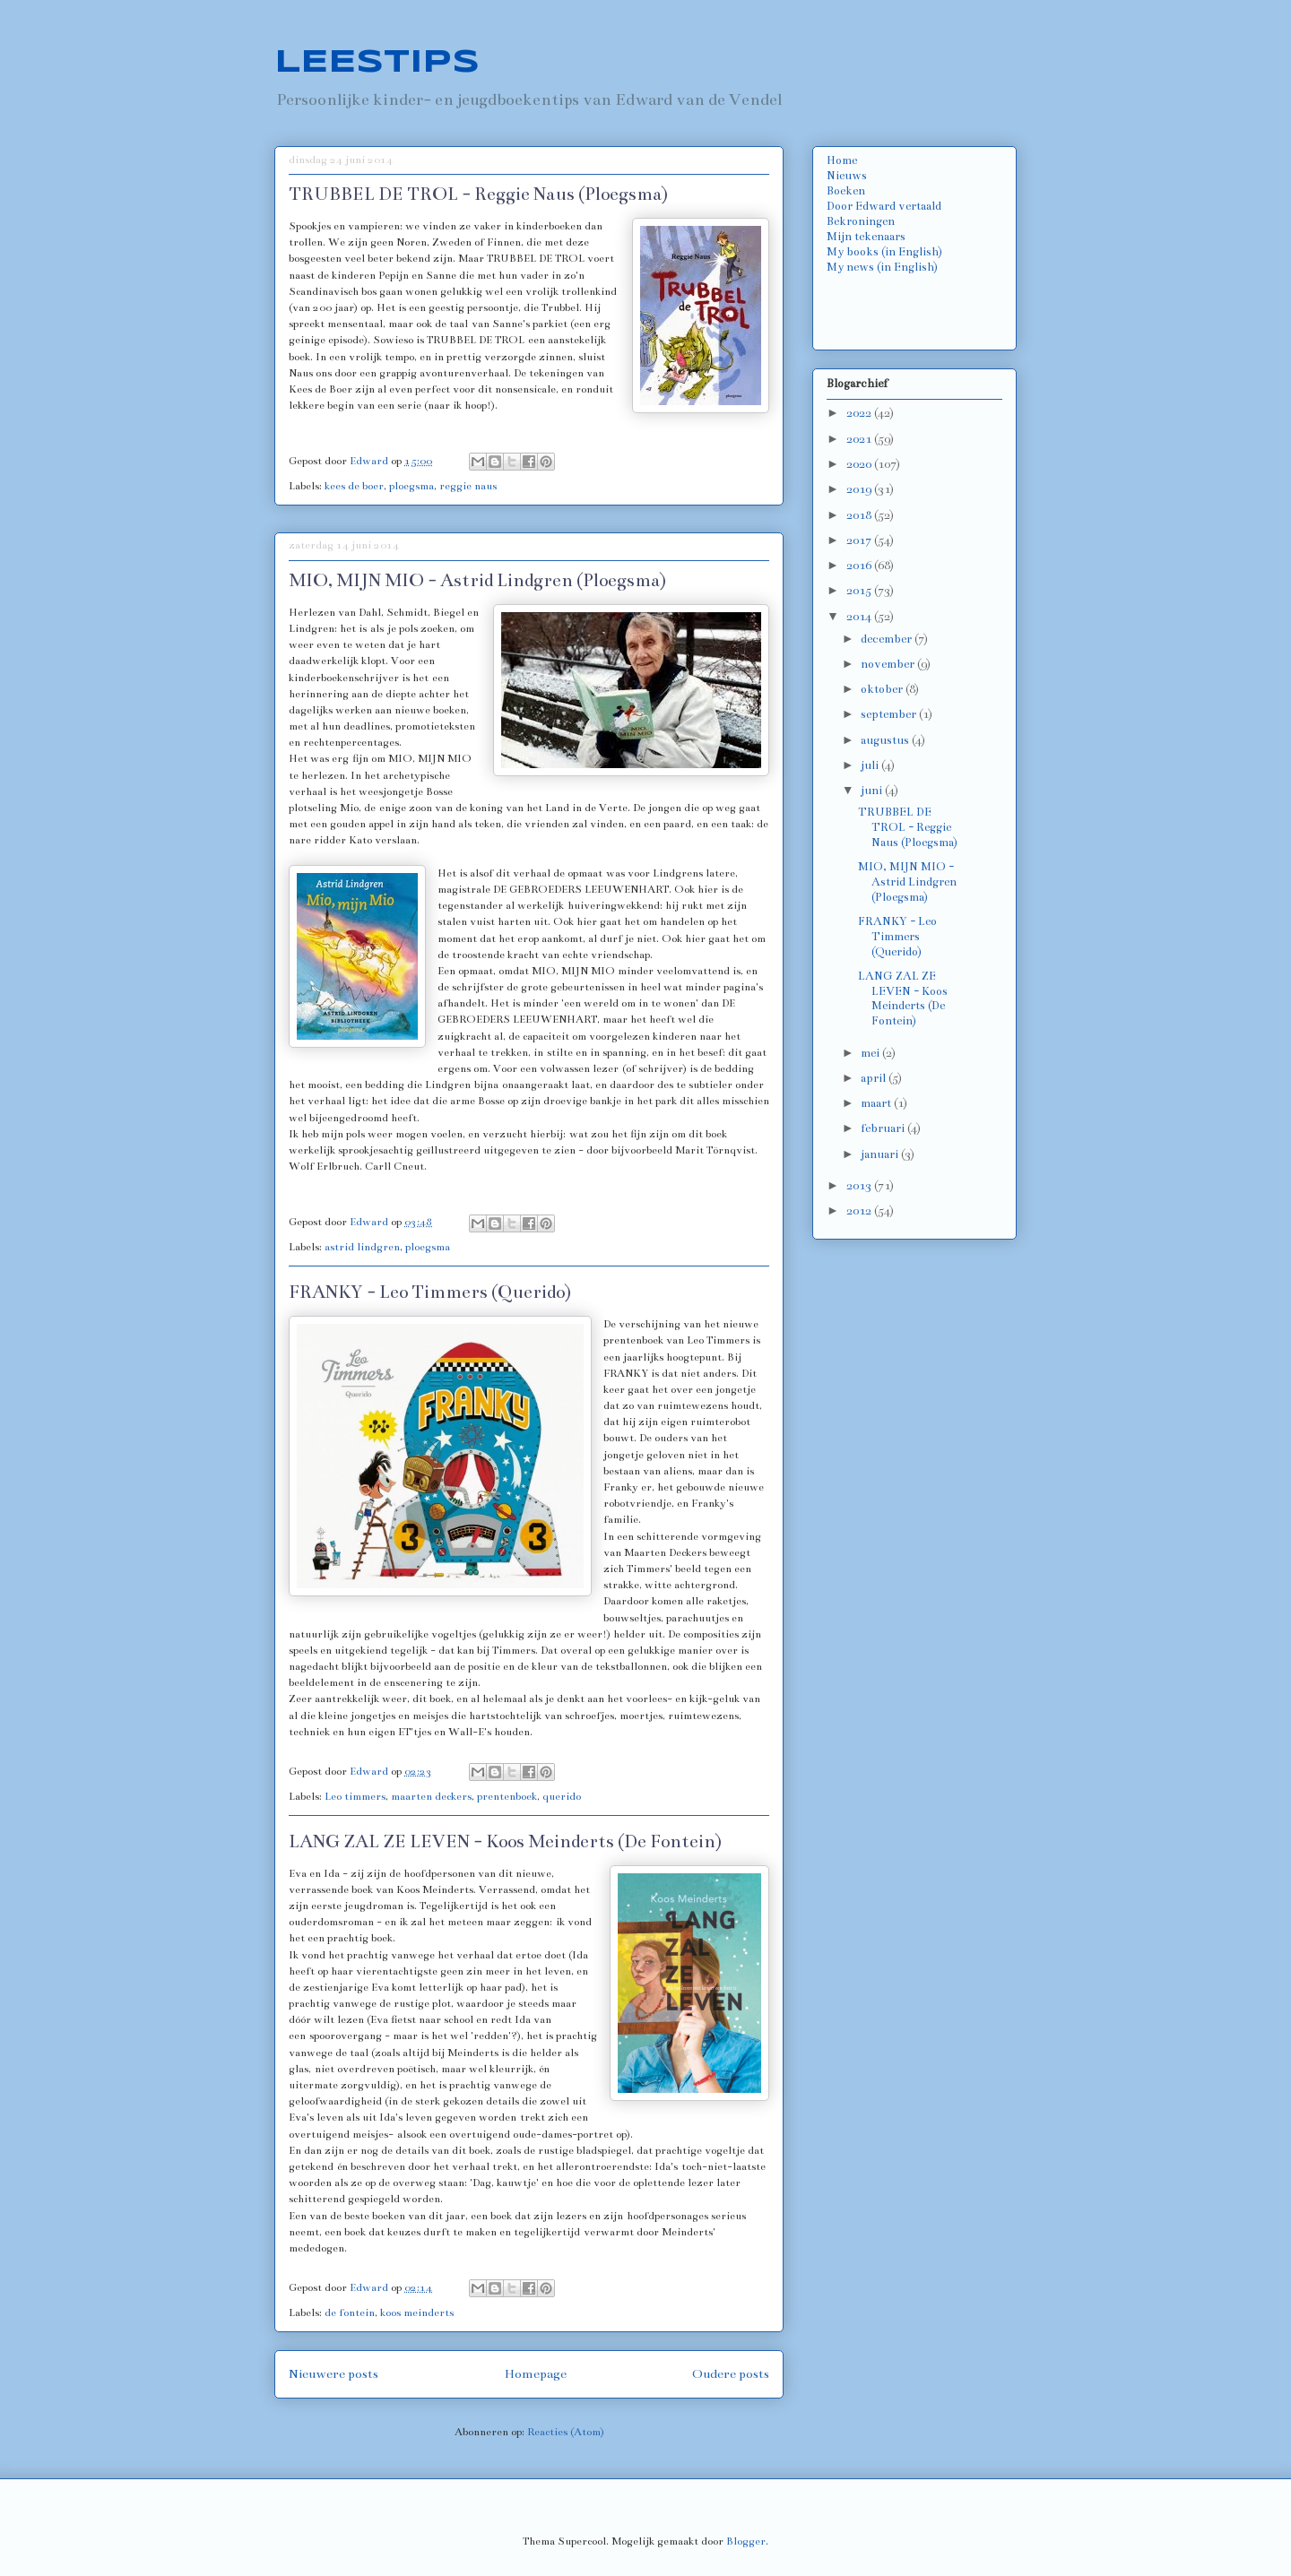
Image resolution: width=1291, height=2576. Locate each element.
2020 (860, 464)
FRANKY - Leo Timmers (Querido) (430, 1292)
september (890, 714)
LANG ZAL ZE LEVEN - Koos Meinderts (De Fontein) (505, 1841)
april (874, 1078)
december (887, 639)
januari (881, 1154)
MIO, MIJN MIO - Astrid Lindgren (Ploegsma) (477, 580)
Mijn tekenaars (866, 236)
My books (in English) (884, 252)
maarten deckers (431, 1796)
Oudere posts (730, 2374)
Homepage (536, 2374)
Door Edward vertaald (884, 206)
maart (877, 1103)
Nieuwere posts (333, 2374)
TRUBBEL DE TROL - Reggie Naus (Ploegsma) (478, 194)
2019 (860, 489)
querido (561, 1796)
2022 (860, 413)
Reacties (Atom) (565, 2431)
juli (871, 765)
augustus (886, 740)
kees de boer (354, 486)
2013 (860, 1186)
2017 (860, 540)
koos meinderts (417, 2312)
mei (871, 1053)
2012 (860, 1211)
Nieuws (847, 176)
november (889, 664)
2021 (860, 439)
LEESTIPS (377, 63)
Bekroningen (861, 221)
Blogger (746, 2541)
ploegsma (411, 486)
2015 (860, 590)
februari (884, 1128)
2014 (860, 616)
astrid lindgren (362, 1246)
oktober (883, 689)
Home (842, 160)
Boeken (846, 191)
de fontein (350, 2312)
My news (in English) (882, 267)
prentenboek (507, 1796)
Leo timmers (355, 1796)
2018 (860, 515)
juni (873, 790)
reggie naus (468, 486)
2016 (860, 565)
